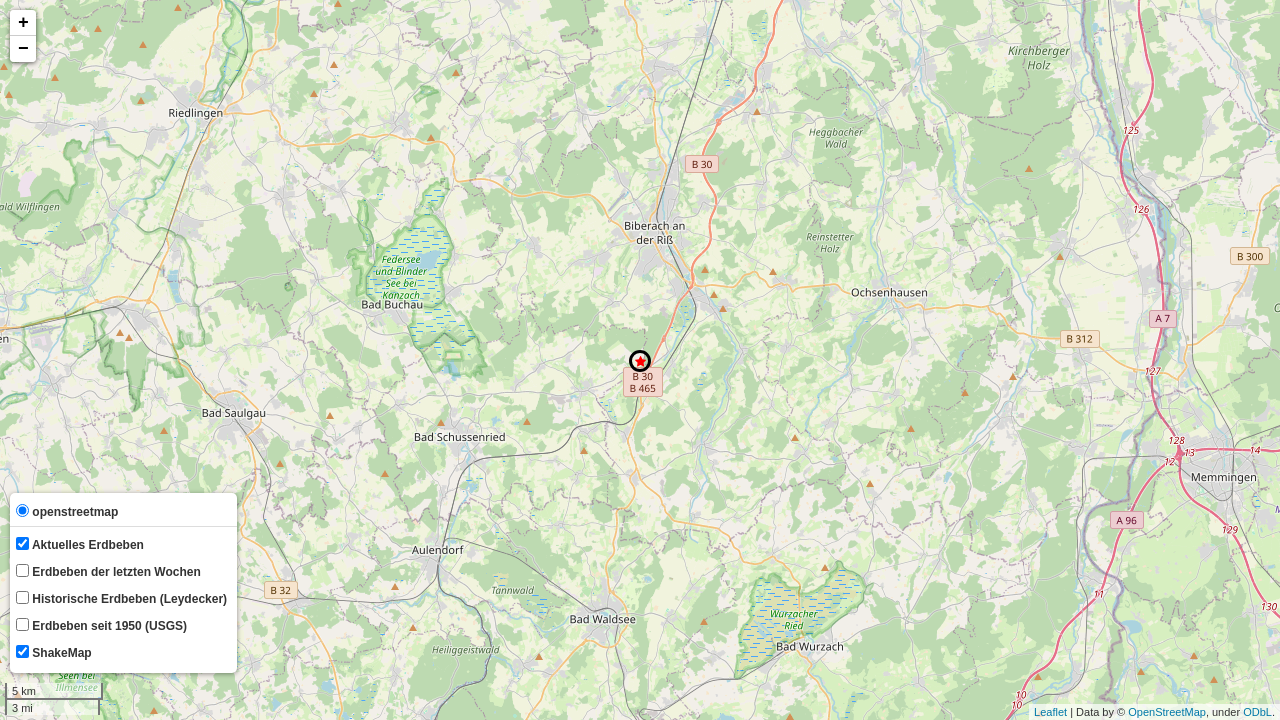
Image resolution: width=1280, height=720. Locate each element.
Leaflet (1050, 712)
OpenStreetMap (1167, 712)
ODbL (1257, 712)
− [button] (23, 49)
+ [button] (23, 23)
